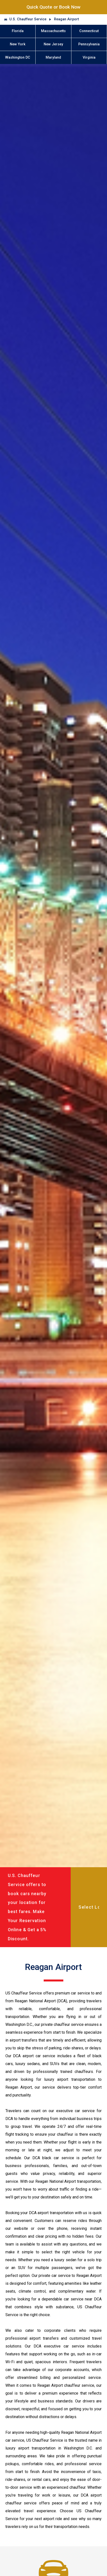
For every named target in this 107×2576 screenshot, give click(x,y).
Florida (18, 31)
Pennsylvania (89, 44)
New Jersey (53, 44)
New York (18, 44)
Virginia (89, 57)
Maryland (53, 57)
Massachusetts (53, 31)
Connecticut (89, 31)
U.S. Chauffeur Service (27, 19)
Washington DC (17, 57)
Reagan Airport (66, 19)
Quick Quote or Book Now (53, 7)
